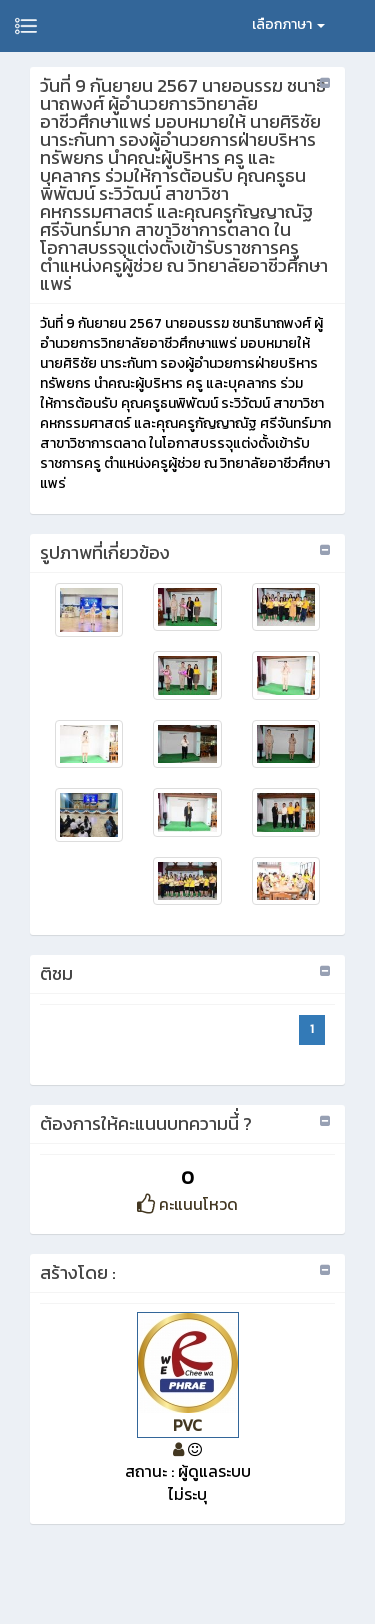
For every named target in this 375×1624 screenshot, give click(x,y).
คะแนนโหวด (187, 1204)
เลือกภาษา (288, 24)
